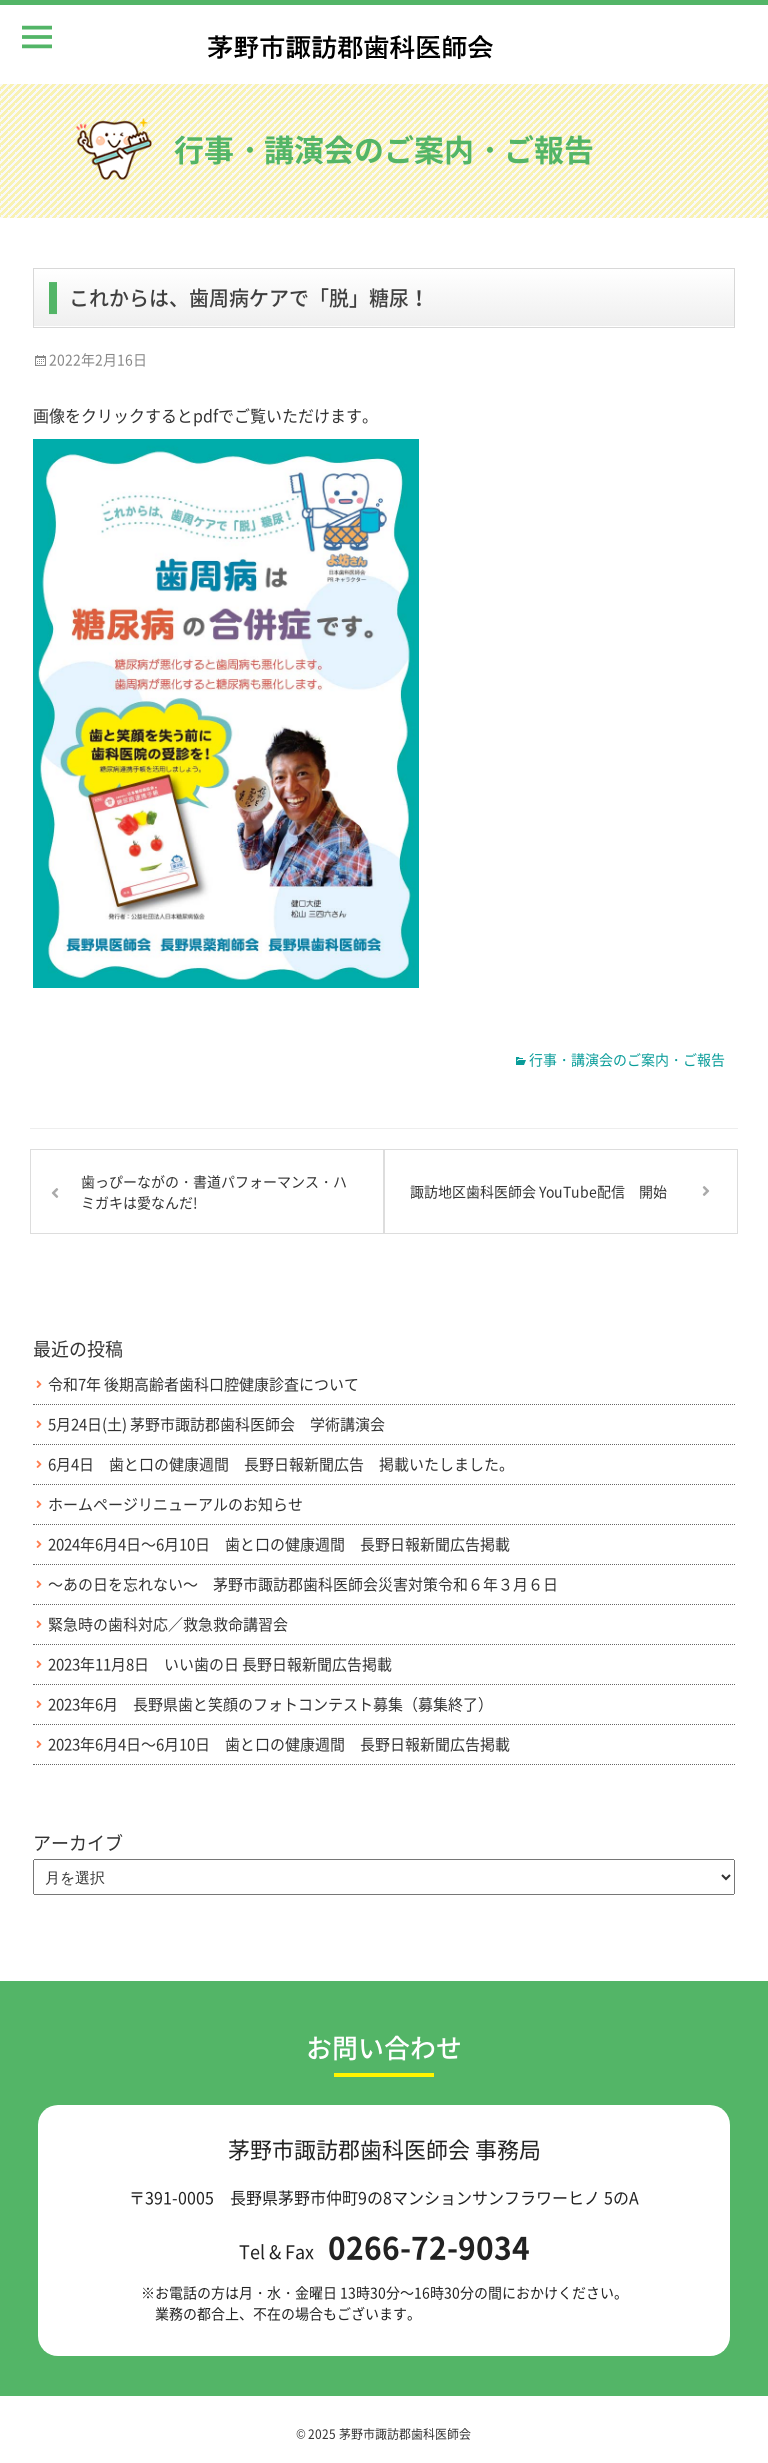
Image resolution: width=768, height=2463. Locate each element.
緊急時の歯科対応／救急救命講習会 (168, 1624)
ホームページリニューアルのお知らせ (175, 1504)
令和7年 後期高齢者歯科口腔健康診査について (203, 1384)
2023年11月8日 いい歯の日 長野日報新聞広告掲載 (220, 1664)
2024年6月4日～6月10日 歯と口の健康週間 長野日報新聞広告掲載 (279, 1544)
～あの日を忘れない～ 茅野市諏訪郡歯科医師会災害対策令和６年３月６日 (303, 1584)
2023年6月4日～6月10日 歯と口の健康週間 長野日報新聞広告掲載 (279, 1744)
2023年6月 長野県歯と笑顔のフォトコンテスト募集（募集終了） (270, 1704)
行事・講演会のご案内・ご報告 (627, 1059)
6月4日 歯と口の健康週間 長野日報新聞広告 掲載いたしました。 (281, 1464)
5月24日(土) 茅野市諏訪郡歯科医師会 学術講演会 (216, 1424)
